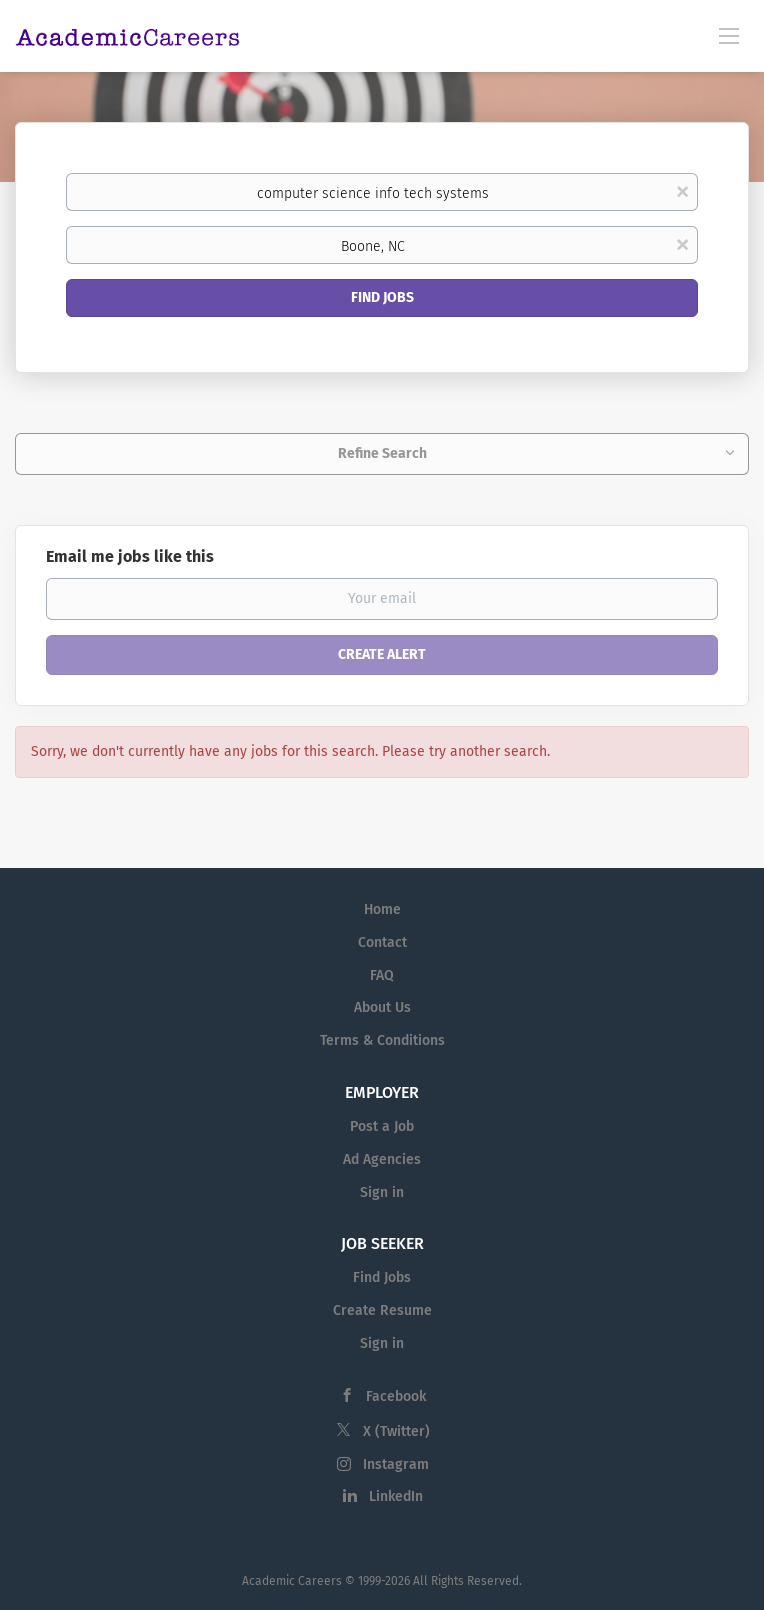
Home (382, 909)
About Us (382, 1007)
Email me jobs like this (130, 556)
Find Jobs (382, 297)
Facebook (396, 1396)
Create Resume (382, 1310)
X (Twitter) (396, 1431)
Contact (382, 942)
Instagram (396, 1464)
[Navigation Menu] (729, 35)
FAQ (382, 975)
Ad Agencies (382, 1159)
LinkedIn (396, 1496)
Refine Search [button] (382, 453)
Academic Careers (292, 1581)
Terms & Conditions (382, 1040)
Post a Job (382, 1126)
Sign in (382, 1192)
